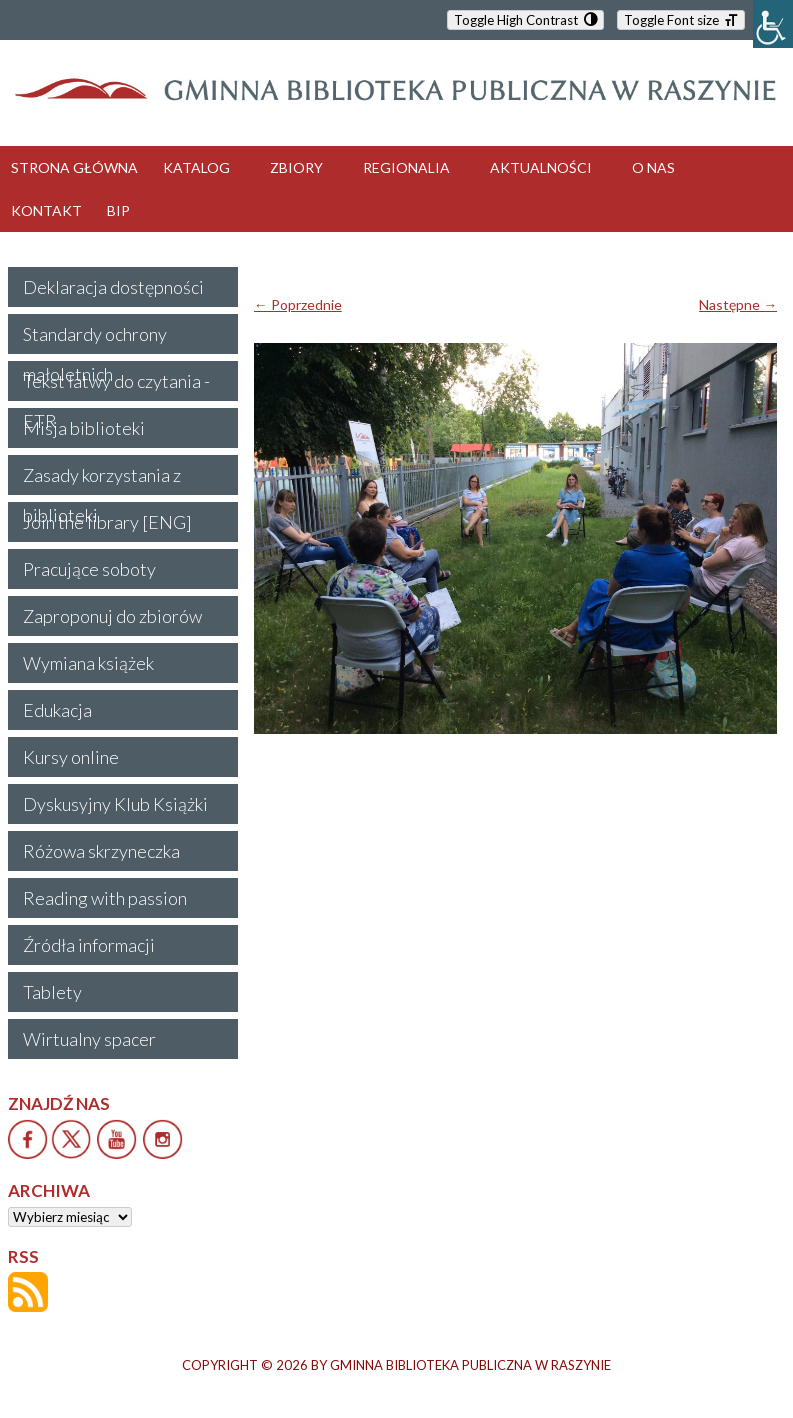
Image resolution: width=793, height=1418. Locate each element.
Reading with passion (105, 898)
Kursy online (71, 757)
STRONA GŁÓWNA (74, 167)
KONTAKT (46, 210)
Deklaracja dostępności (113, 287)
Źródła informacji (89, 945)
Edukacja (57, 710)
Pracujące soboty (89, 569)
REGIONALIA (406, 167)
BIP (118, 210)
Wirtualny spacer (89, 1039)
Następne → (738, 304)
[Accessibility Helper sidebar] (773, 24)
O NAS (653, 167)
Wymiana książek (88, 663)
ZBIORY (296, 167)
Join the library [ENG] (107, 522)
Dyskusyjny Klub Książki (115, 804)
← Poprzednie (298, 304)
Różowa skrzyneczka (101, 851)
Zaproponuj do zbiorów (112, 616)
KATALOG (196, 167)
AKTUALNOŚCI (541, 167)
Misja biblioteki (84, 428)
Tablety (52, 992)
